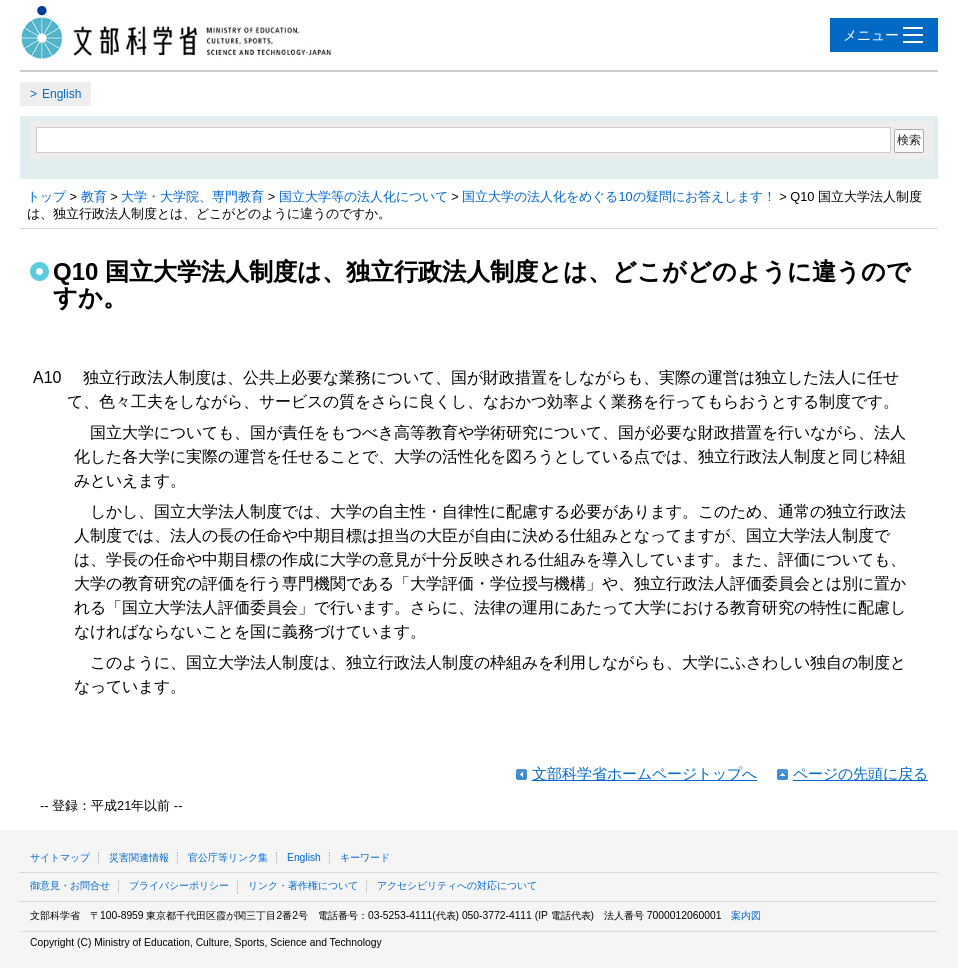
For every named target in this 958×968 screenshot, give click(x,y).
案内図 (746, 915)
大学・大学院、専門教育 (192, 196)
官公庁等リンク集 (228, 857)
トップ (46, 196)
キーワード (365, 857)
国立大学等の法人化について (363, 196)
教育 (94, 196)
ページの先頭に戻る (860, 773)
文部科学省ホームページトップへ (644, 773)
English (61, 94)
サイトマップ (60, 857)
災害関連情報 (139, 857)
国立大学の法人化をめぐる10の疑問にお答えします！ (618, 196)
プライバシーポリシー (179, 885)
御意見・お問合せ (70, 885)
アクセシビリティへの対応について (457, 885)
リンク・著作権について (303, 885)
